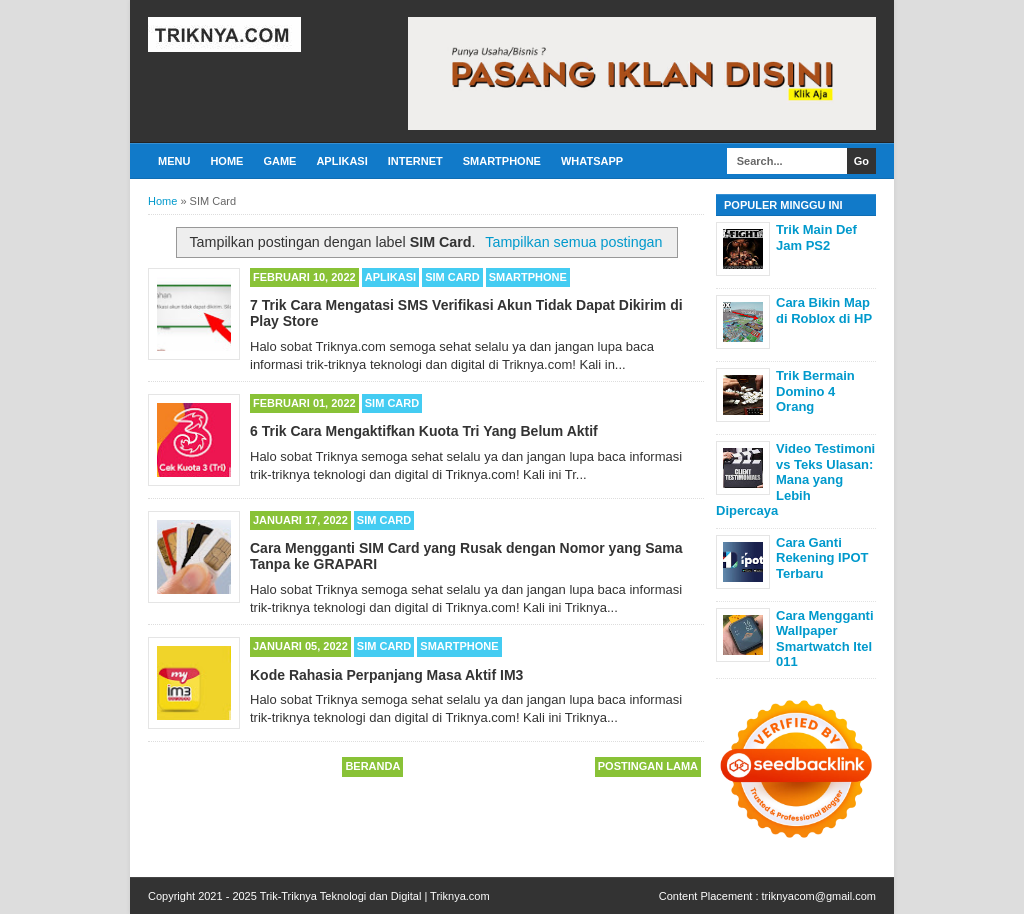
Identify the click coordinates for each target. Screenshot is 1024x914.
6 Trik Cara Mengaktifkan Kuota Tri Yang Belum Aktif (424, 431)
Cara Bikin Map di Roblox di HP (824, 310)
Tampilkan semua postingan (573, 242)
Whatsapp (592, 161)
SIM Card (452, 277)
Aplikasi (341, 161)
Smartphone (502, 161)
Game (279, 161)
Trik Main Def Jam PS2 (816, 237)
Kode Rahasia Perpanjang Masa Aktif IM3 (386, 675)
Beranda (372, 766)
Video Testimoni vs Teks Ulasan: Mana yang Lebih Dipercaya (795, 479)
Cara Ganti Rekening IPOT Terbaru (822, 558)
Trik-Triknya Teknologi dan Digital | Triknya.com (375, 896)
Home (226, 161)
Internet (415, 161)
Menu (174, 161)
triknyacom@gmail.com (819, 896)
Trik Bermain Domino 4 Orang (815, 391)
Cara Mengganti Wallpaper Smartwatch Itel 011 (825, 639)
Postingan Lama (648, 766)
